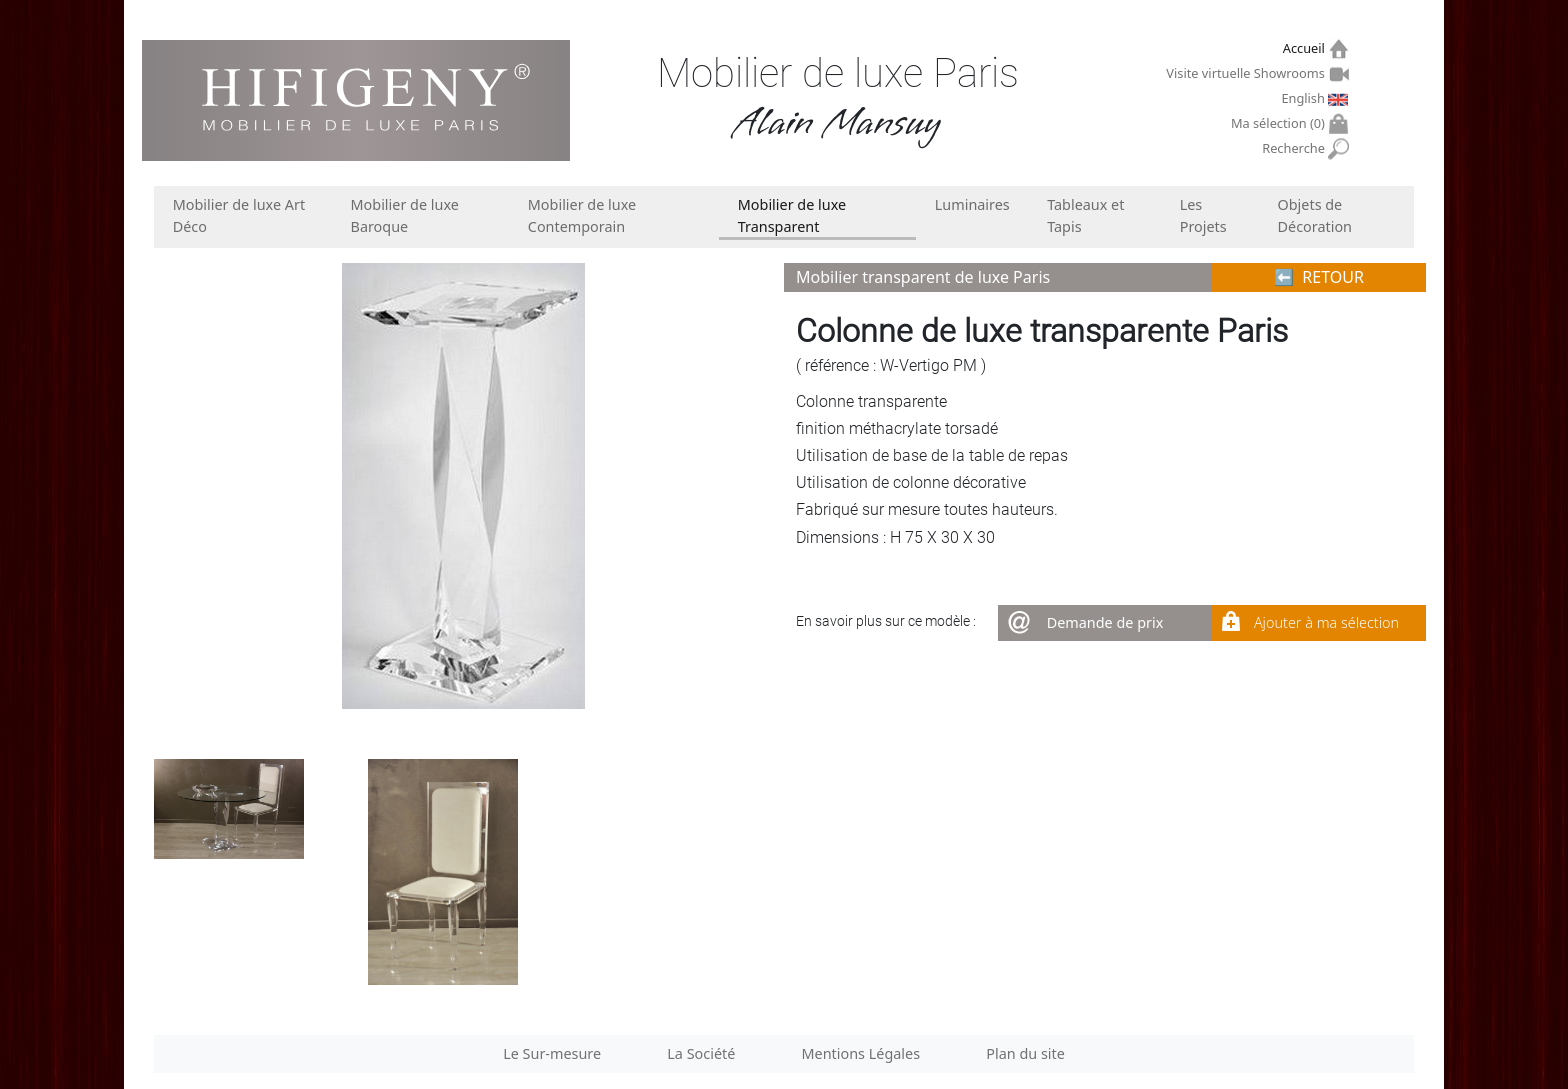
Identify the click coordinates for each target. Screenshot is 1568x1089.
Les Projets (1203, 215)
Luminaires (972, 204)
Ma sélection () (1280, 123)
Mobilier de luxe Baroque (405, 215)
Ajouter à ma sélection (1326, 622)
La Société (701, 1053)
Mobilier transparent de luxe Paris (923, 277)
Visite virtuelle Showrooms (1247, 73)
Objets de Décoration (1315, 215)
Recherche (1295, 148)
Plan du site (1025, 1053)
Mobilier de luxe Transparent (792, 215)
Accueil (1306, 48)
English (1305, 98)
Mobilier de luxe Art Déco (239, 215)
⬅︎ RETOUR (1319, 277)
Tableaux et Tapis (1085, 215)
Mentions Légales (861, 1053)
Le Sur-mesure (552, 1053)
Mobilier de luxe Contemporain (582, 215)
